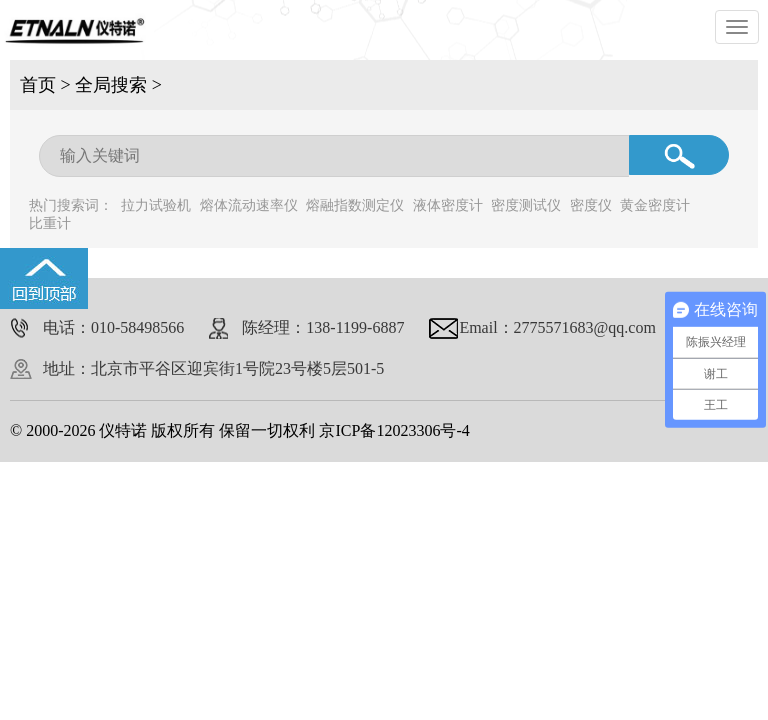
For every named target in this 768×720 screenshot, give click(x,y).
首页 (38, 85)
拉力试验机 (156, 205)
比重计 (50, 223)
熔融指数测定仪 (355, 205)
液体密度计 (448, 205)
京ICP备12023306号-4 (394, 430)
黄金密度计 (655, 205)
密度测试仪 (526, 205)
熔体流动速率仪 (249, 205)
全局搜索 (111, 85)
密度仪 (591, 205)
